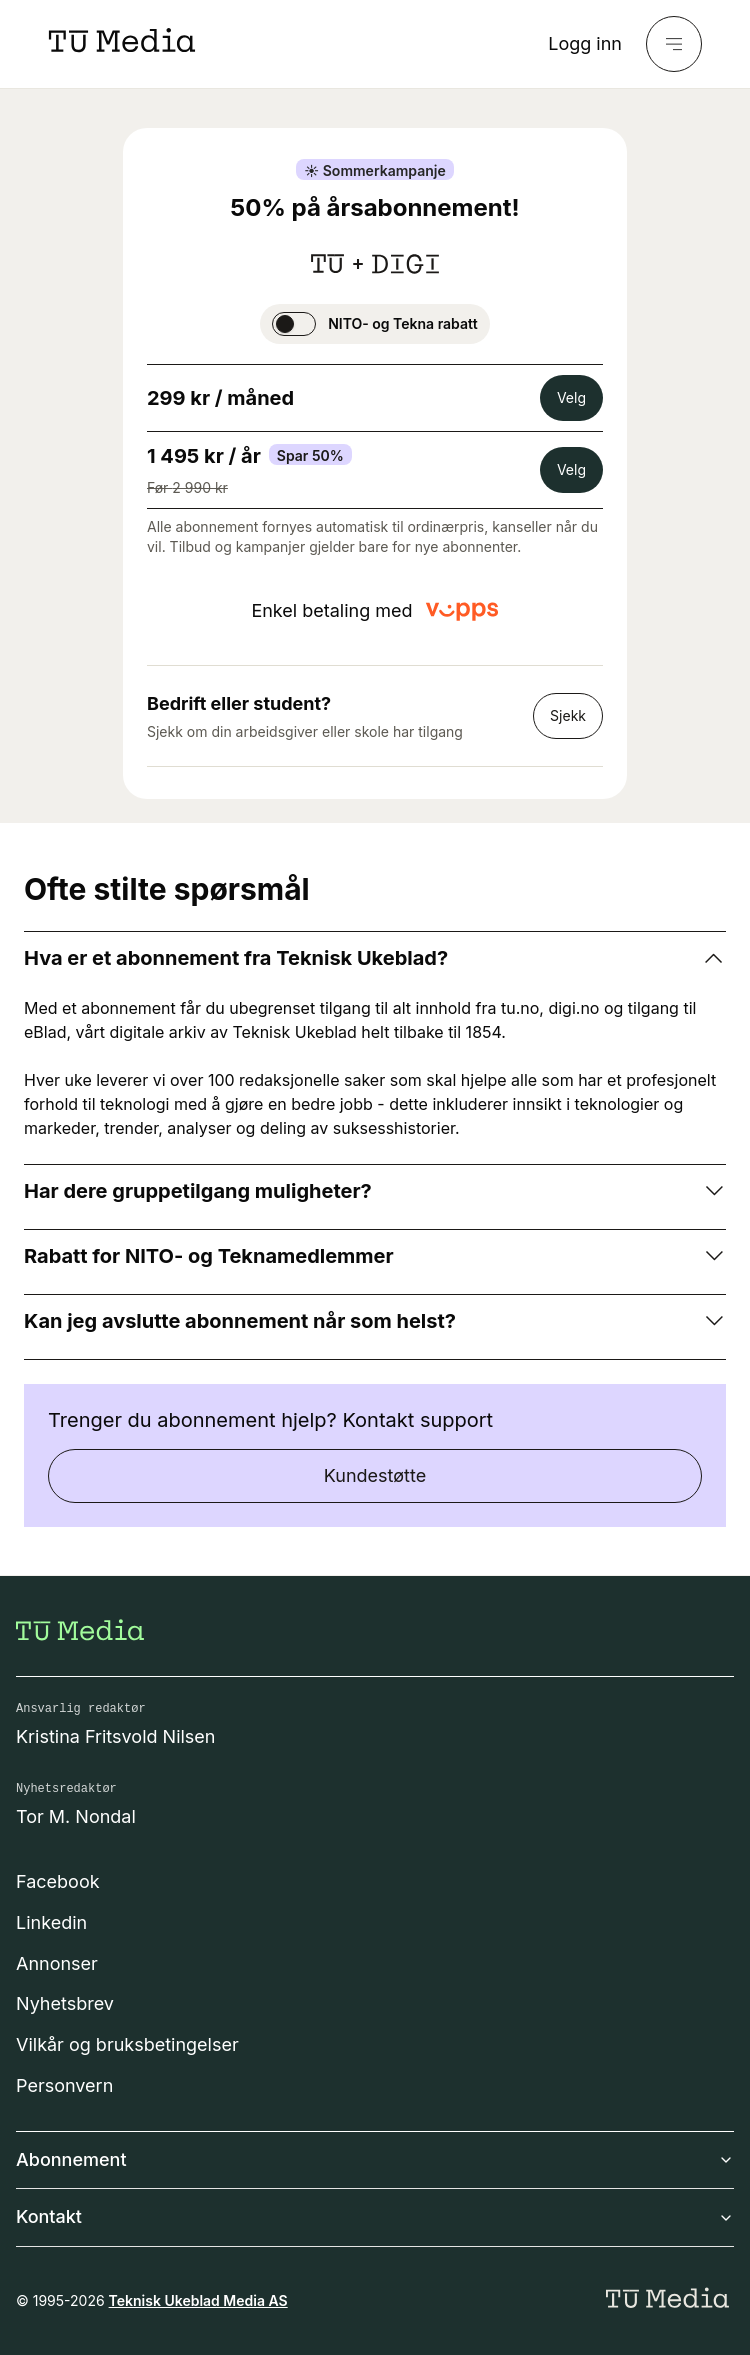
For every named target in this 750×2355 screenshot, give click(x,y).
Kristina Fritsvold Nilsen (116, 1736)
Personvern (64, 2085)
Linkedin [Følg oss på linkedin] (51, 1922)
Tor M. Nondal (76, 1816)
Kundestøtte (375, 1475)
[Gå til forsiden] (80, 1630)
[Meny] (674, 44)
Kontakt (375, 2216)
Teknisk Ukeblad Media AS (198, 2300)
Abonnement (375, 2159)
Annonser (57, 1963)
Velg (571, 397)
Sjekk (568, 715)
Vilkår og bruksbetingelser (127, 2044)
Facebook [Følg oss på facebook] (58, 1881)
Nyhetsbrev (65, 2003)
